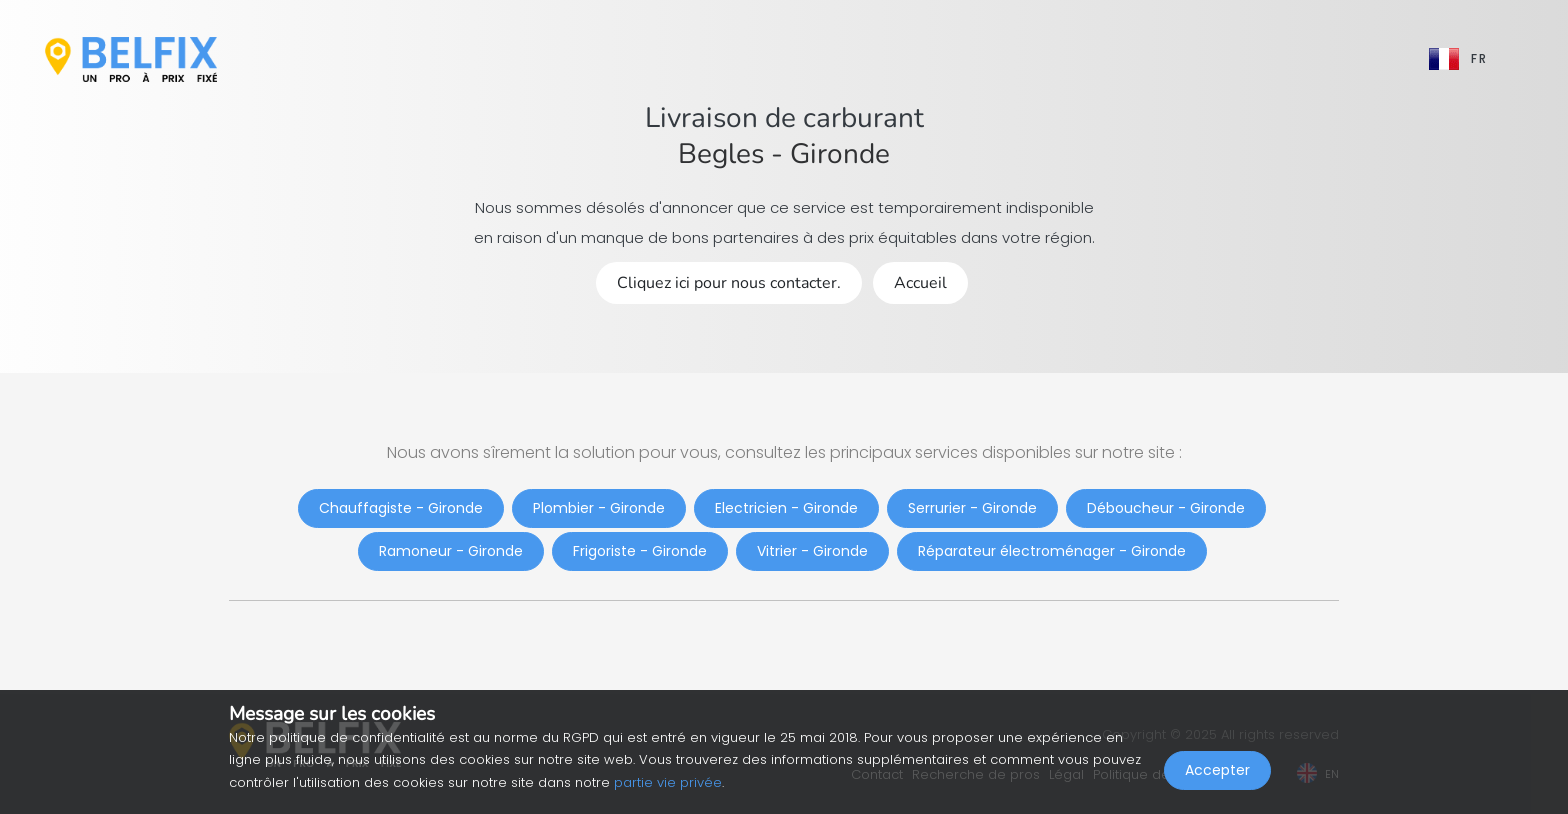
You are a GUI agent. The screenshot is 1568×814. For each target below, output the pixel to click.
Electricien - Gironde (786, 508)
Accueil (920, 283)
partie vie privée (668, 782)
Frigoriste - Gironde (640, 551)
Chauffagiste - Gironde (401, 508)
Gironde (840, 154)
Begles (721, 154)
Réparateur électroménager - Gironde (1052, 551)
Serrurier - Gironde (972, 508)
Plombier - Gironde (599, 508)
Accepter (1217, 770)
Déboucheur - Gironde (1166, 508)
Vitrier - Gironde (812, 551)
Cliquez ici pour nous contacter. (729, 283)
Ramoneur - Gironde (451, 551)
